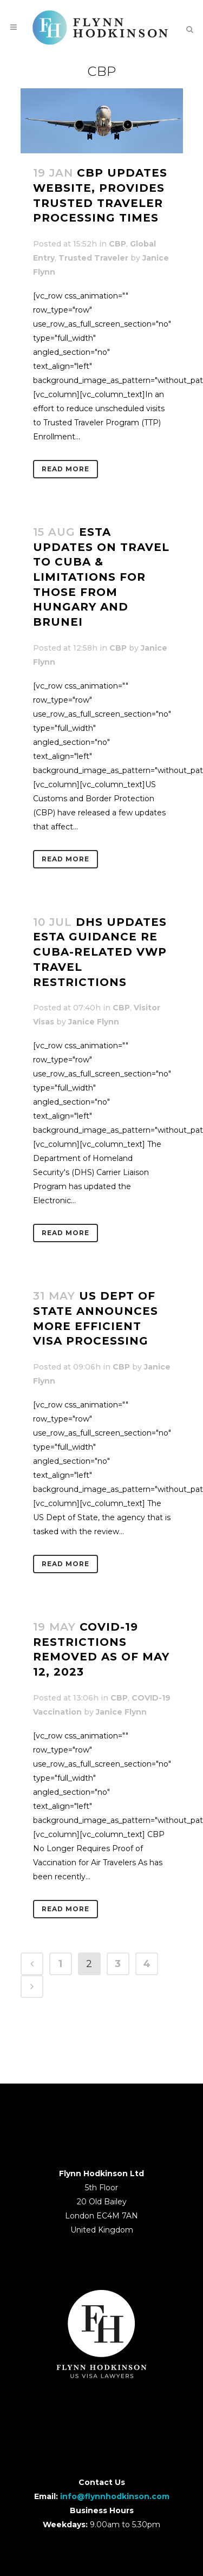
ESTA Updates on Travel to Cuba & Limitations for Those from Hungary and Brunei (101, 576)
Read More (65, 469)
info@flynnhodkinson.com (114, 2496)
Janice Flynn (93, 1022)
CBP (117, 244)
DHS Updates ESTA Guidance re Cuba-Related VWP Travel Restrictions (100, 952)
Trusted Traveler (93, 258)
